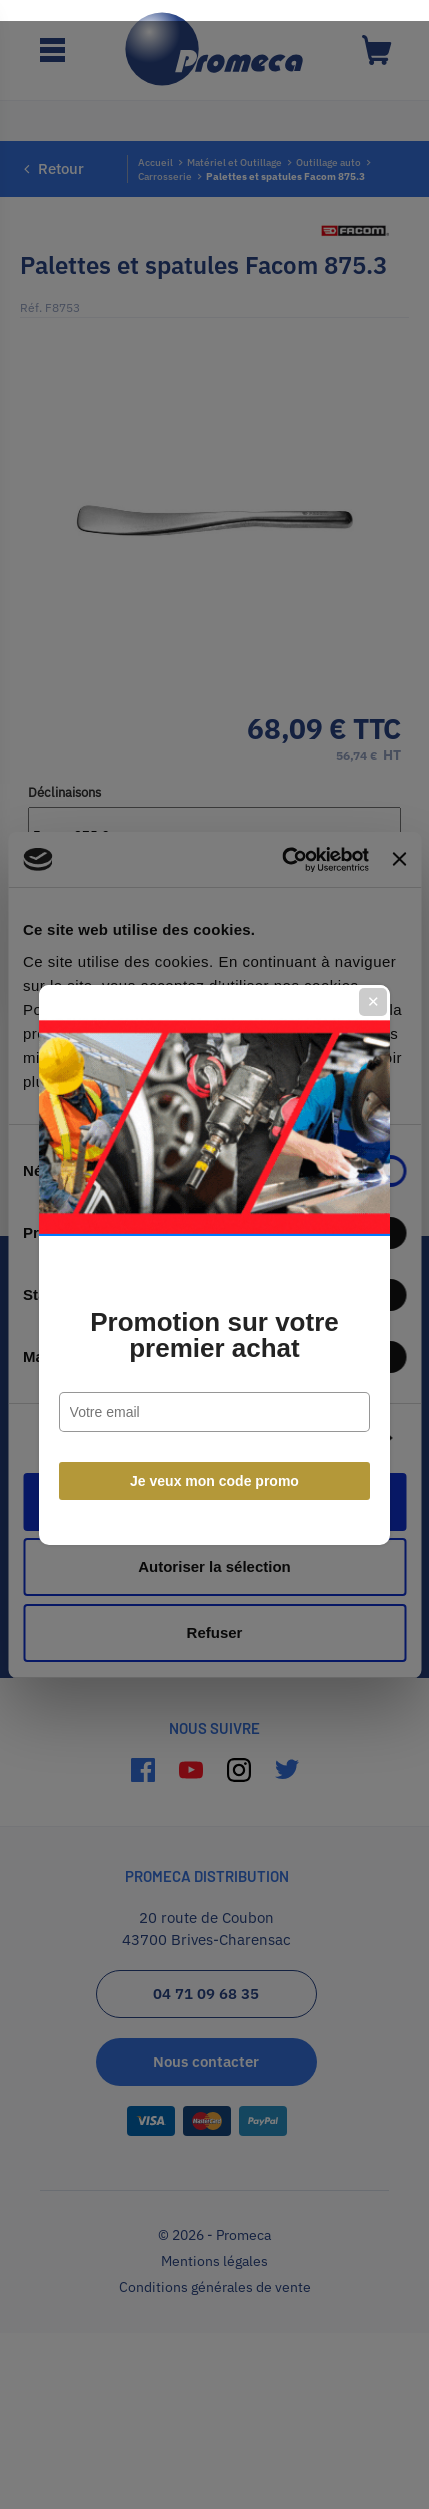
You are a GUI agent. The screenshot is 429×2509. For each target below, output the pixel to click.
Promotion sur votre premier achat (214, 1325)
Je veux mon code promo (214, 1471)
